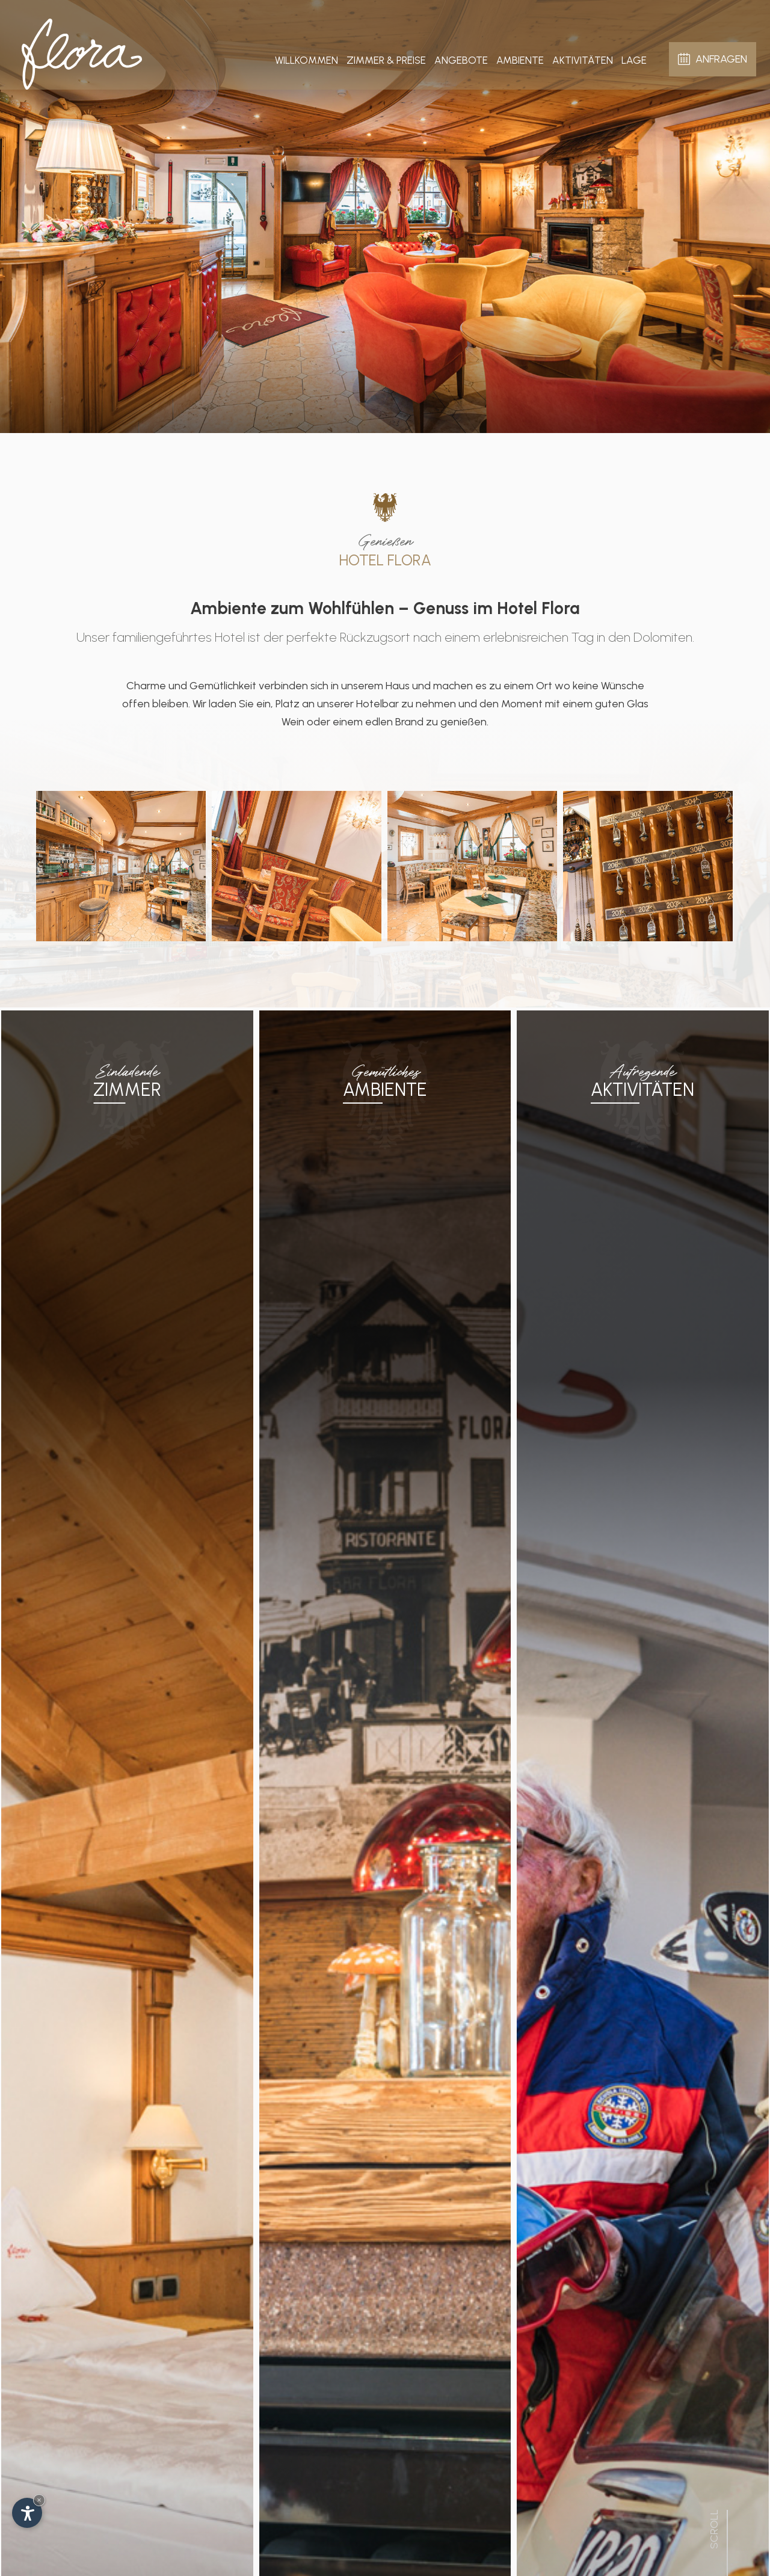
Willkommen (306, 57)
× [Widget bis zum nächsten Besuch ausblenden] (39, 2499)
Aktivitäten (582, 57)
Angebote (461, 57)
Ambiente (520, 57)
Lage (634, 57)
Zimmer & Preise (386, 57)
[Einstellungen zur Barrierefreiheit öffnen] (27, 2513)
